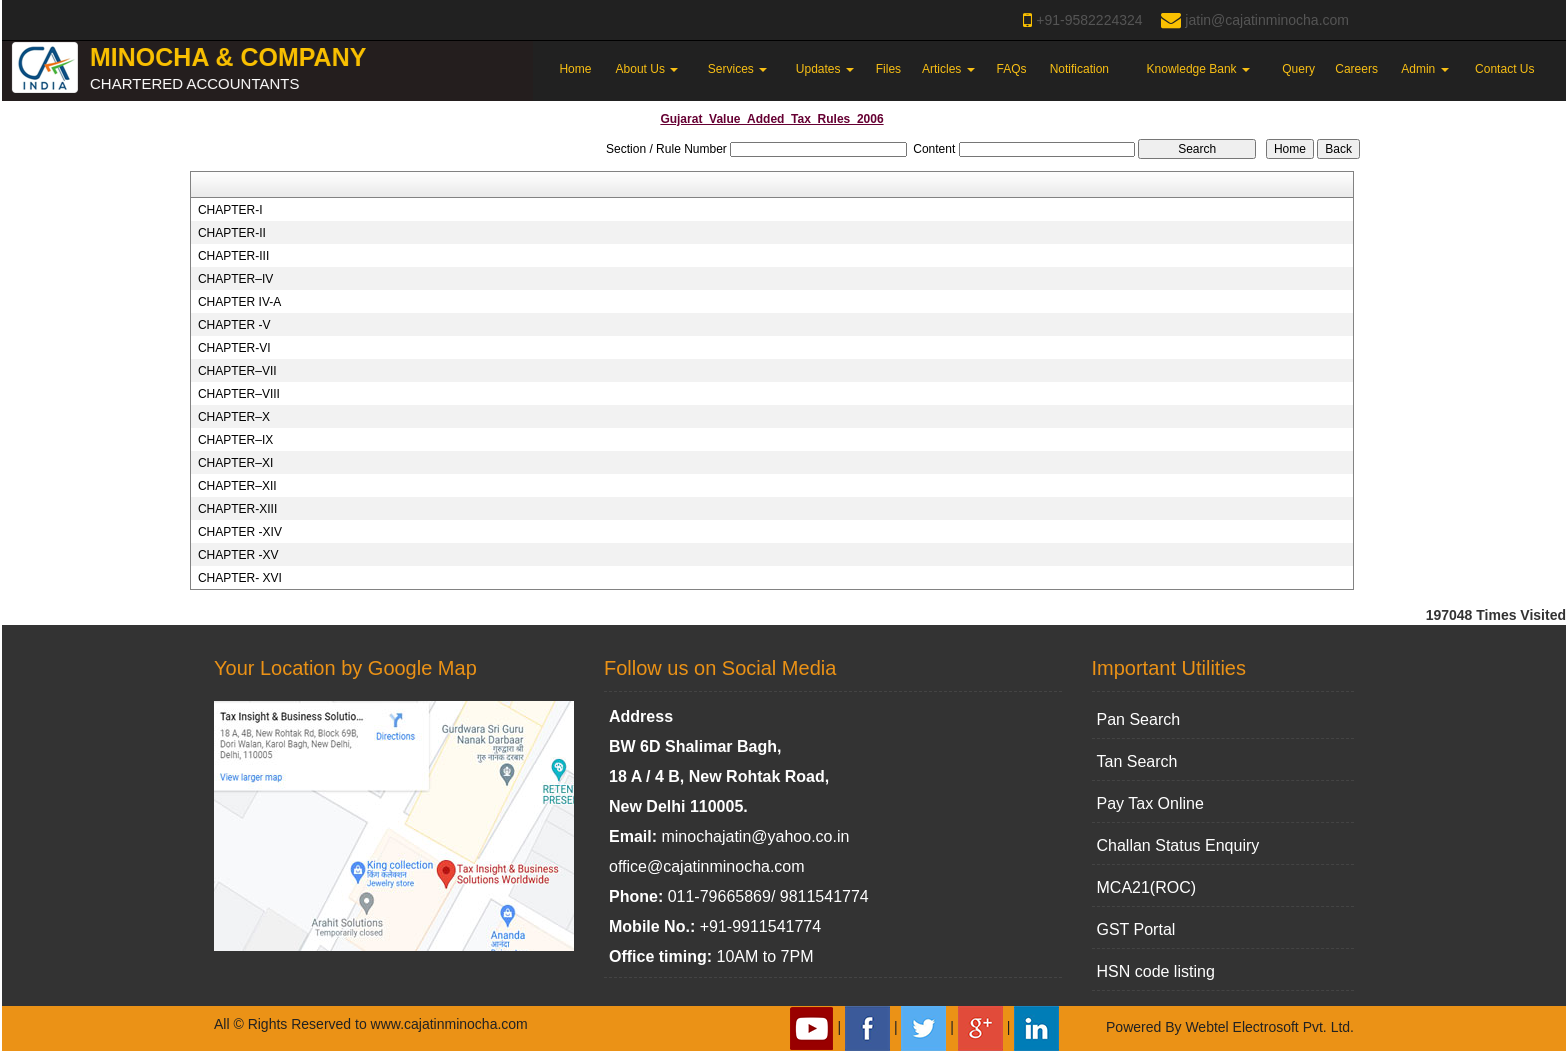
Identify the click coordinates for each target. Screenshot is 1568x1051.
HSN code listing (1156, 971)
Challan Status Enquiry (1178, 845)
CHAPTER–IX (235, 440)
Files (888, 69)
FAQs (1011, 69)
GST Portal (1136, 929)
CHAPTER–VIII (239, 394)
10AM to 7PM (765, 956)
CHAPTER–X (234, 417)
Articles (948, 69)
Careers (1356, 69)
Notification (1079, 69)
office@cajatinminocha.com (707, 866)
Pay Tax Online (1150, 803)
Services (737, 69)
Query (1298, 69)
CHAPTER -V (234, 325)
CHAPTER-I (230, 210)
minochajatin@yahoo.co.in (755, 836)
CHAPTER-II (232, 233)
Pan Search (1139, 719)
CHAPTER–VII (237, 371)
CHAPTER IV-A (239, 302)
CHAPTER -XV (238, 555)
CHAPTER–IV (235, 279)
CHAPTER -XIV (240, 532)
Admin (1424, 69)
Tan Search (1137, 761)
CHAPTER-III (233, 256)
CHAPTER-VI (234, 348)
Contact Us (1504, 69)
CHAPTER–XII (237, 486)
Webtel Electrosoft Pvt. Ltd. (1269, 1027)
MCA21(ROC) (1147, 887)
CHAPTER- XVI (240, 578)
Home (575, 69)
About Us (647, 69)
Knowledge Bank (1198, 69)
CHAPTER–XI (235, 463)
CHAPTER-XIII (237, 509)
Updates (825, 69)
